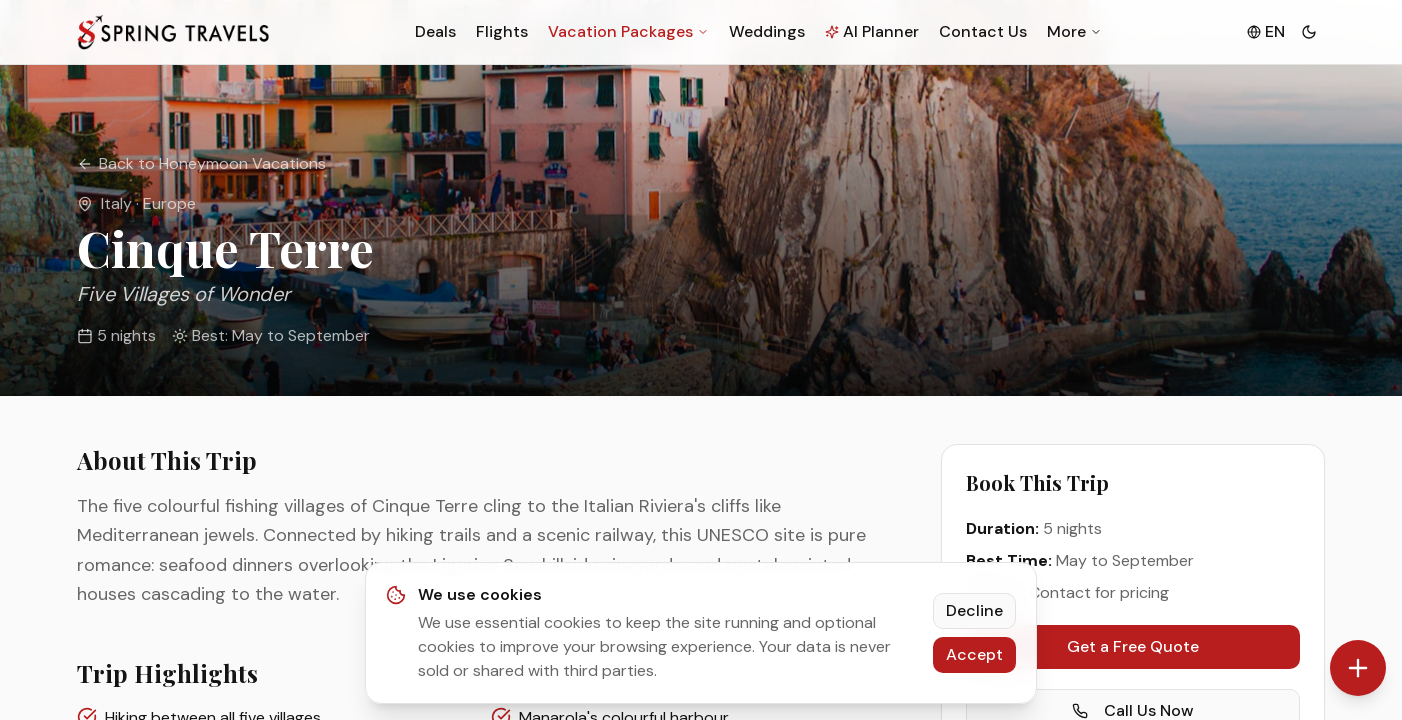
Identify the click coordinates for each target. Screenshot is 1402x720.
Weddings (767, 31)
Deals (435, 31)
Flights (502, 31)
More (1074, 31)
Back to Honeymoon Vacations (201, 163)
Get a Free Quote (1133, 646)
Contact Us (983, 31)
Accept (974, 654)
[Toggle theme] (1309, 32)
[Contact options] (1358, 668)
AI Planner (872, 31)
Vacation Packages (628, 31)
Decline (974, 610)
